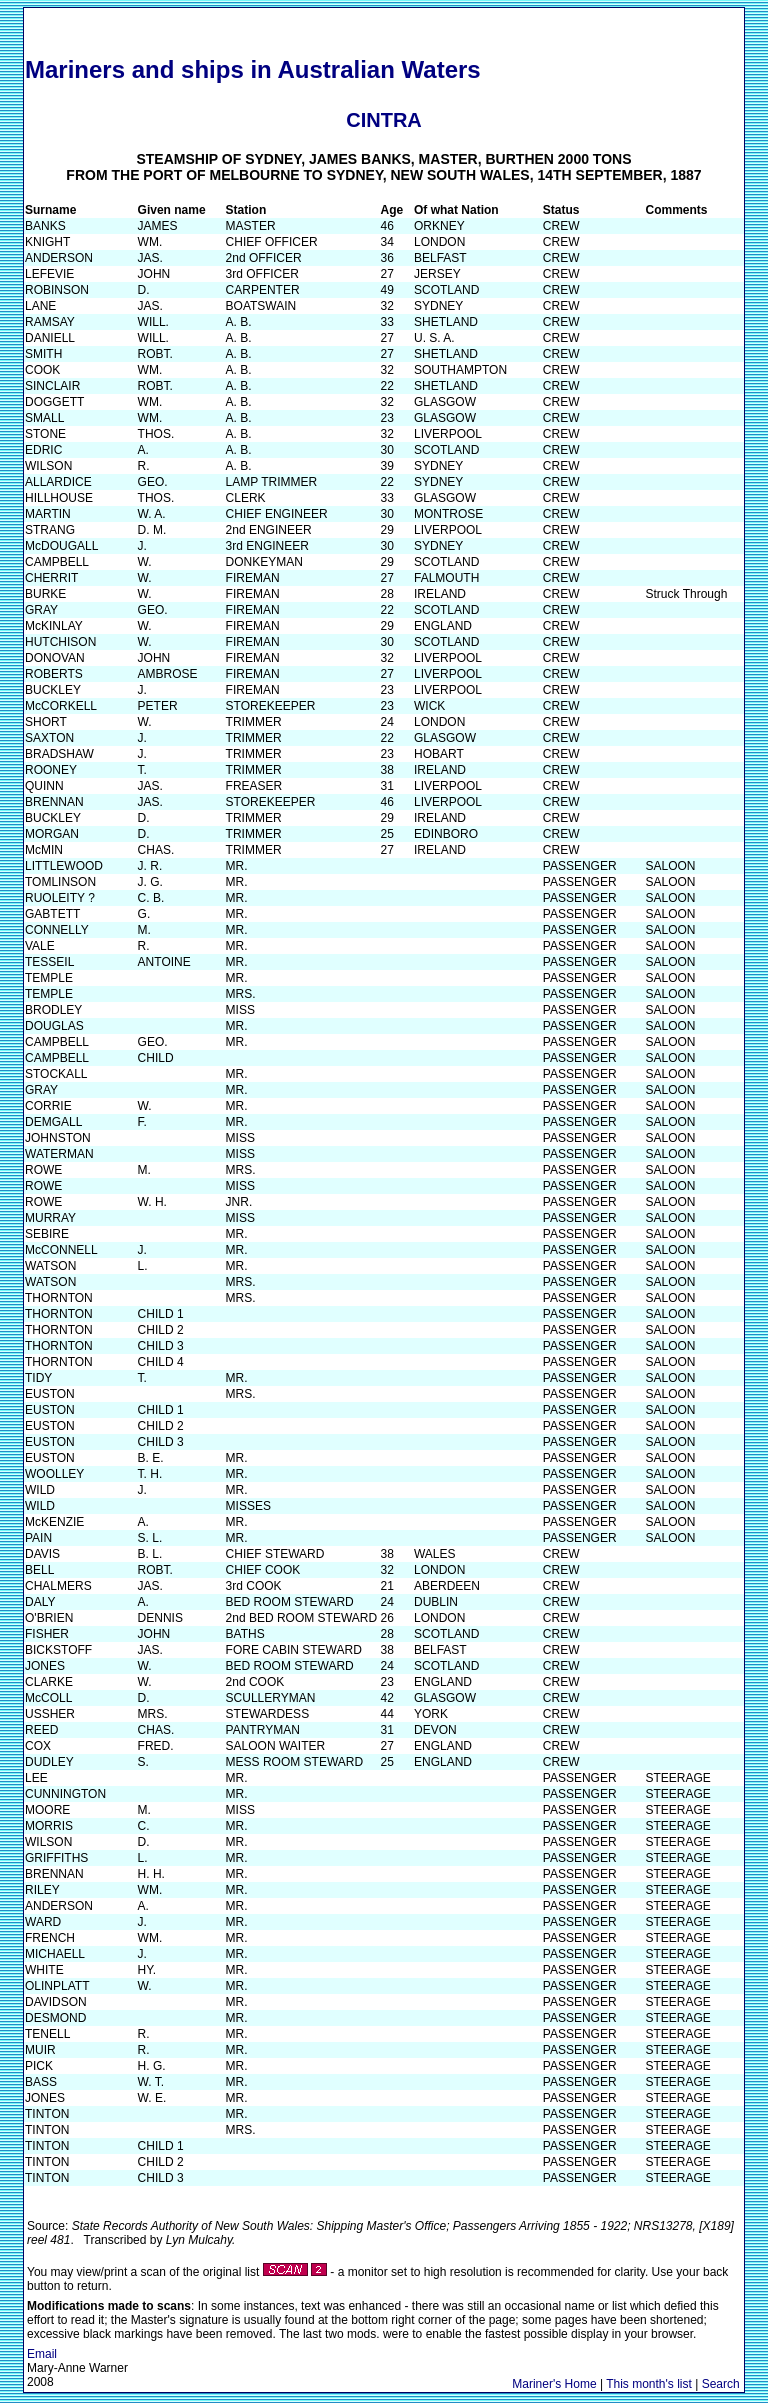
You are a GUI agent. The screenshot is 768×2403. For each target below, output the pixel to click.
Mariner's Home (554, 2384)
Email (42, 2354)
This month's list (649, 2384)
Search (721, 2384)
